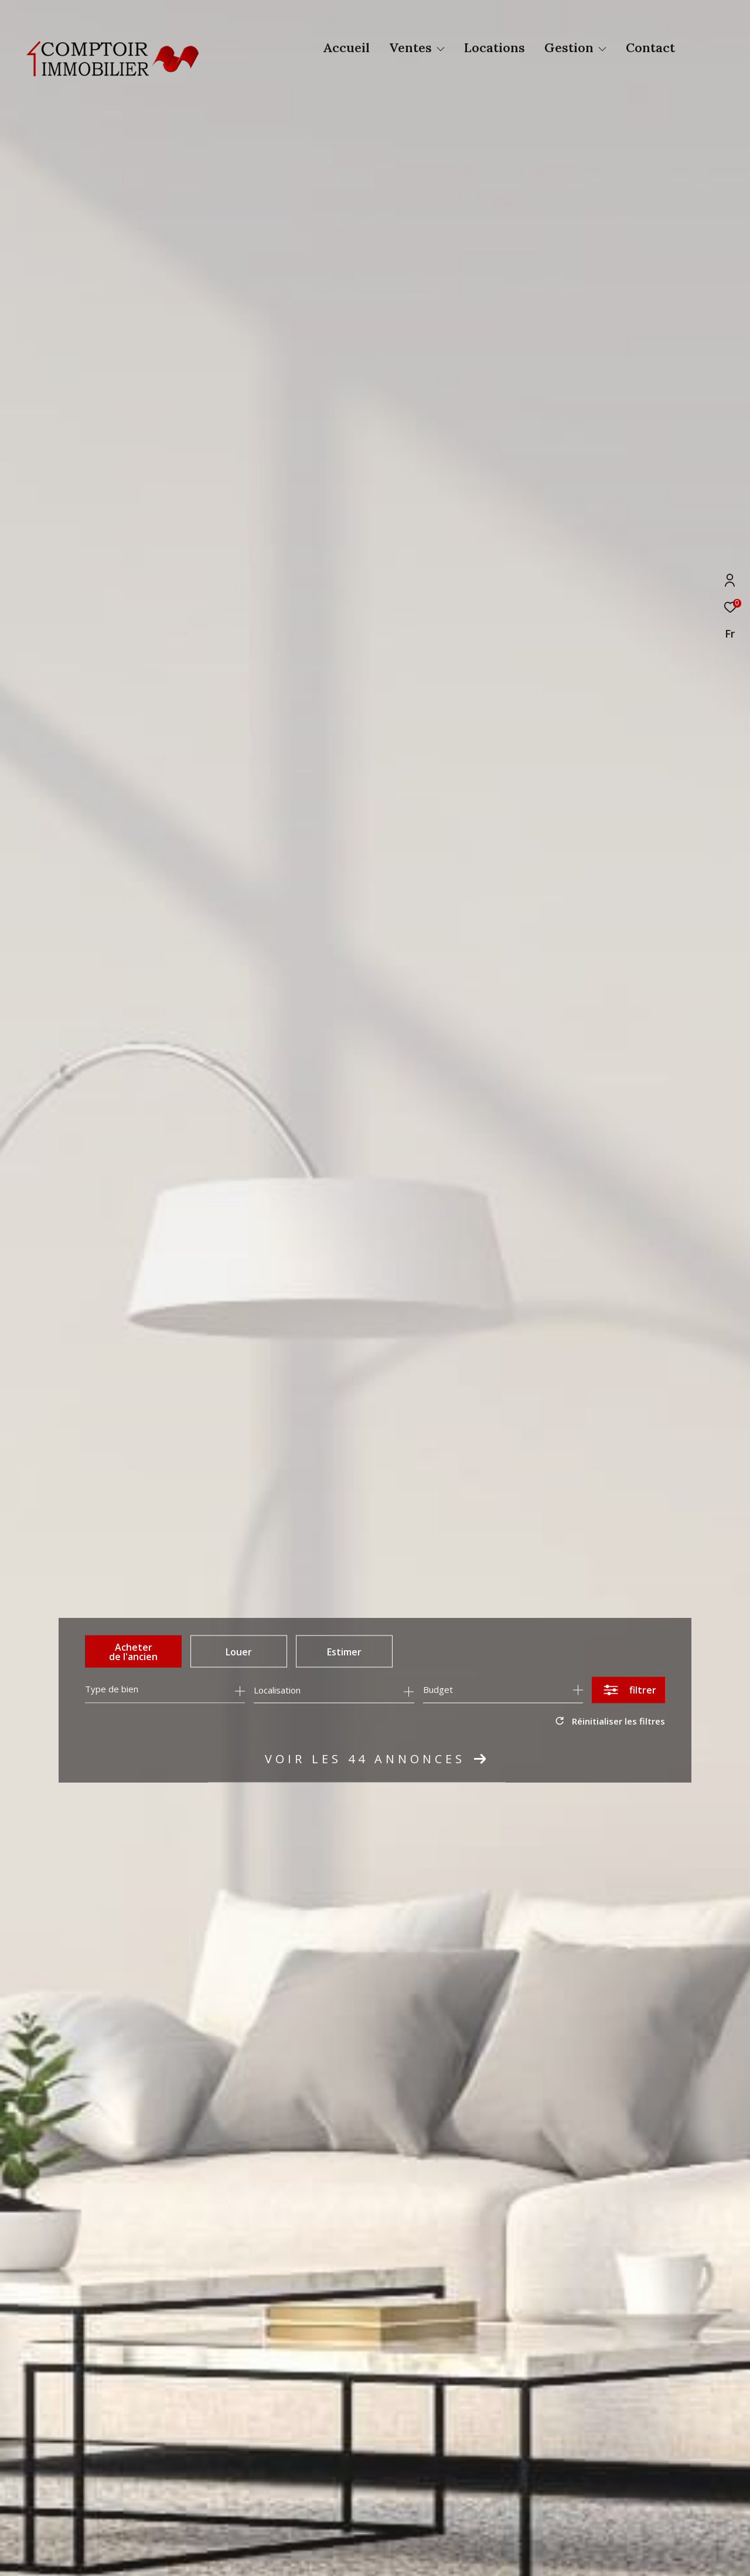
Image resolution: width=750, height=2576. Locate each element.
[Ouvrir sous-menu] (441, 49)
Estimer (344, 1651)
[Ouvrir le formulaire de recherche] (628, 1690)
